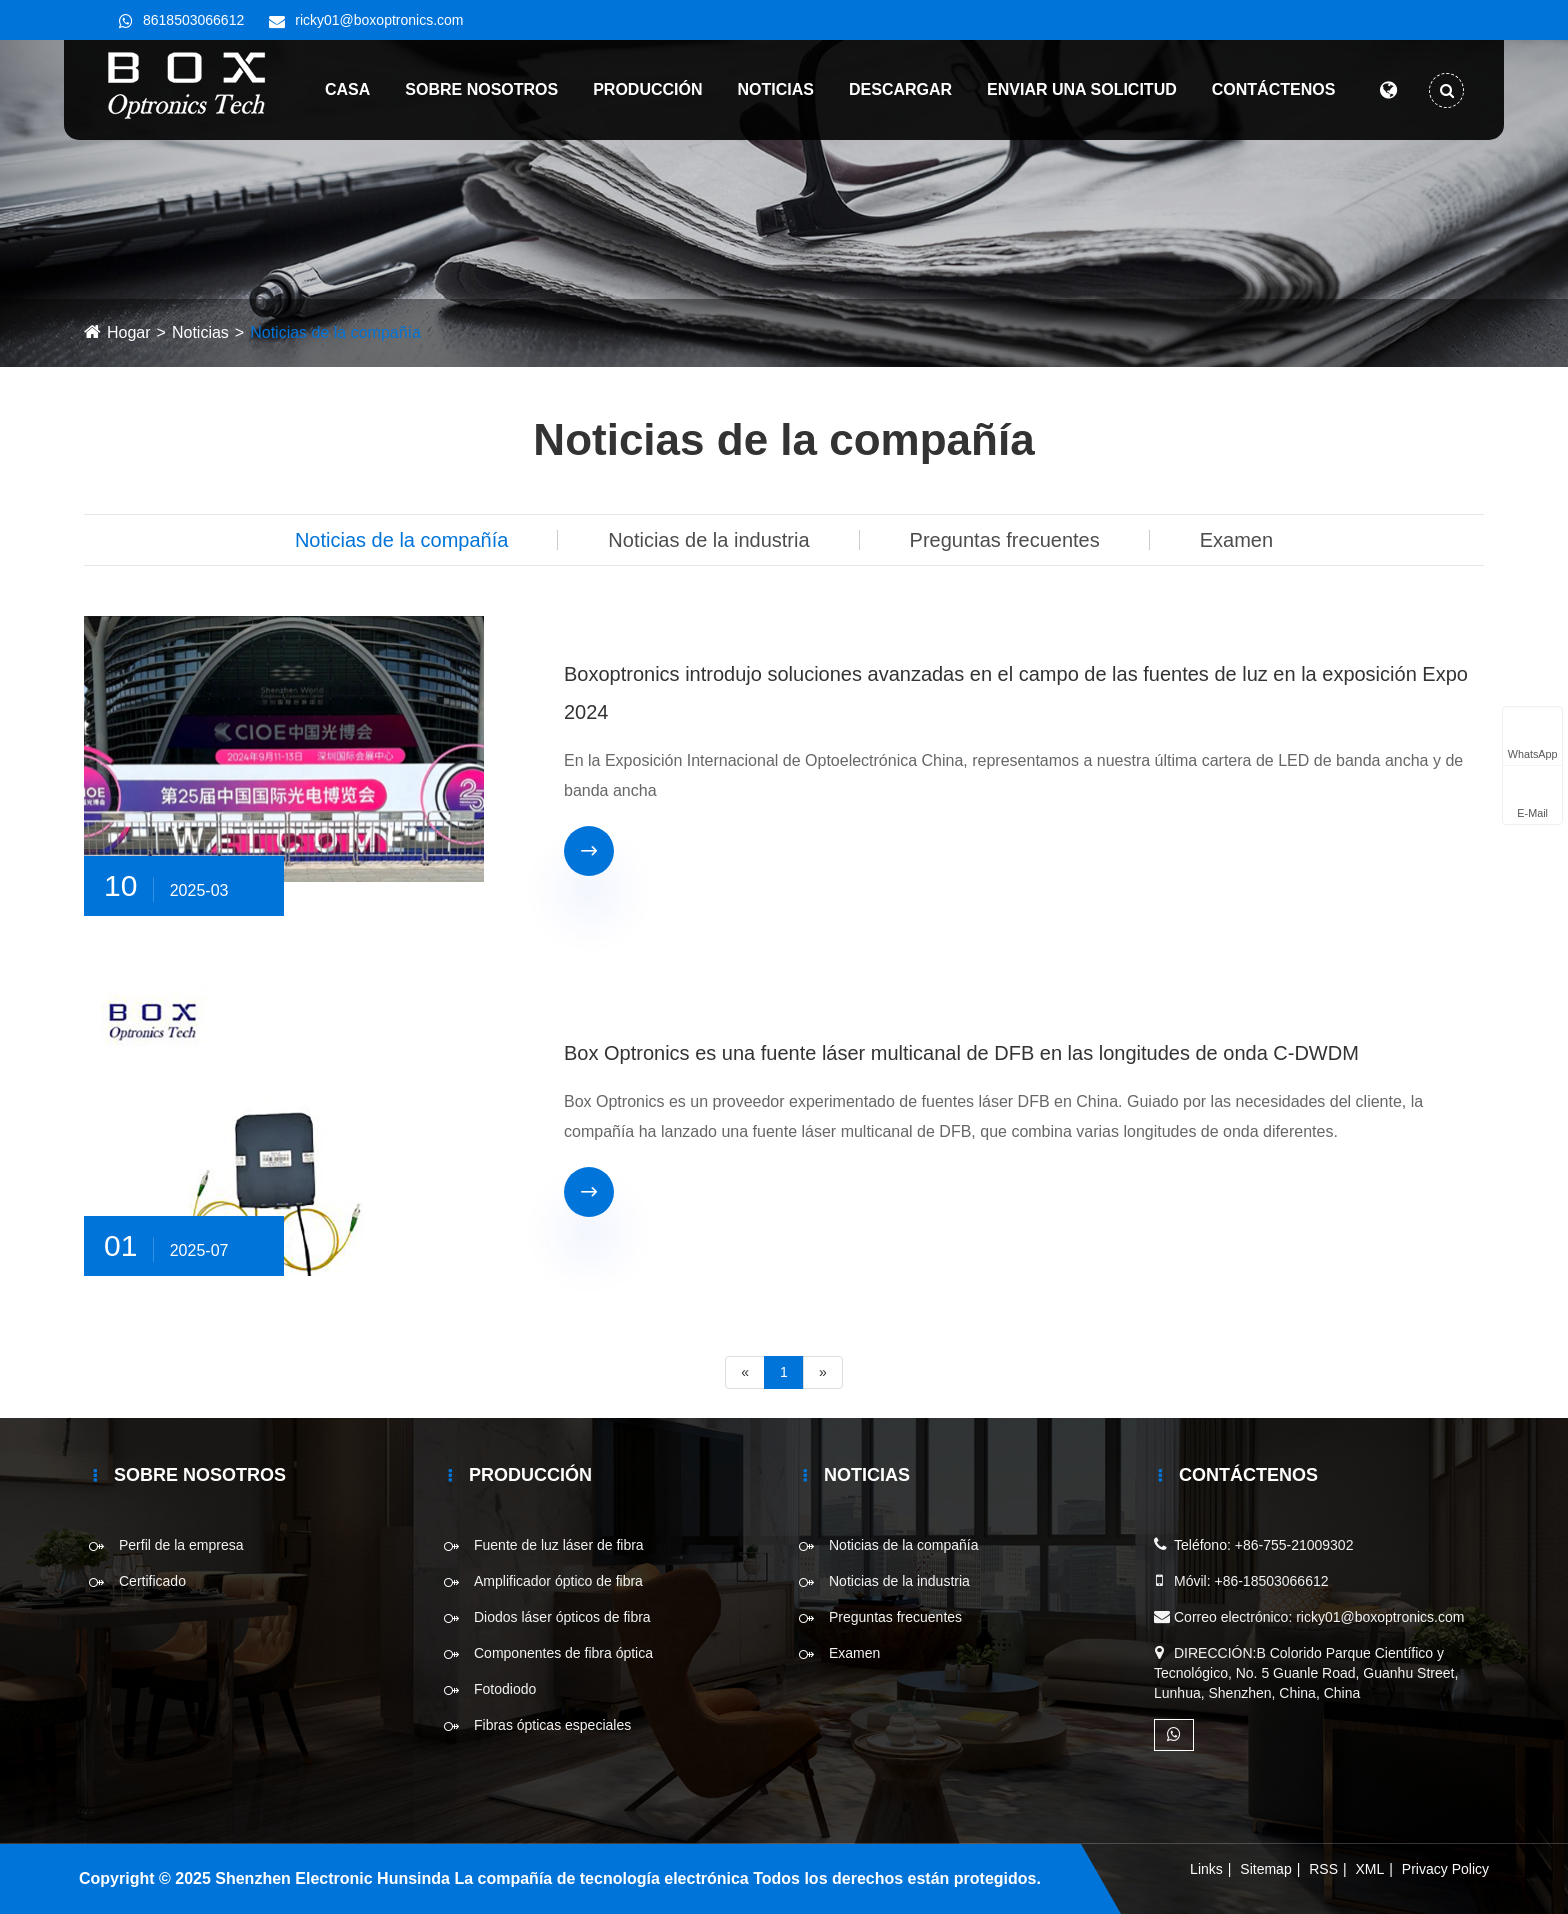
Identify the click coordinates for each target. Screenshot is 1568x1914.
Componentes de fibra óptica (563, 1653)
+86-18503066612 (1271, 1581)
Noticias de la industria (708, 540)
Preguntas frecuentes (1005, 540)
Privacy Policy (1445, 1869)
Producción (639, 89)
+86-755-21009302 (1294, 1545)
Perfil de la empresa (181, 1545)
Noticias (767, 89)
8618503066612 (193, 20)
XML (1370, 1869)
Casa (339, 89)
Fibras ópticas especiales (552, 1725)
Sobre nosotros (473, 89)
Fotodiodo (505, 1689)
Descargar (892, 89)
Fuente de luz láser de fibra (559, 1545)
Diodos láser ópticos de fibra (562, 1617)
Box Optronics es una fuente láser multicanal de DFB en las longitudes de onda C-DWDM (961, 1053)
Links (1206, 1869)
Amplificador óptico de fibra (558, 1581)
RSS (1323, 1869)
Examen (1236, 540)
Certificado (152, 1581)
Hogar (129, 332)
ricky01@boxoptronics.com (379, 20)
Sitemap (1265, 1869)
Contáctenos (1265, 89)
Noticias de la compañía (335, 332)
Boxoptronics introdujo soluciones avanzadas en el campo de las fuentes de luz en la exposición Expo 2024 (1016, 693)
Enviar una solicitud (1074, 89)
